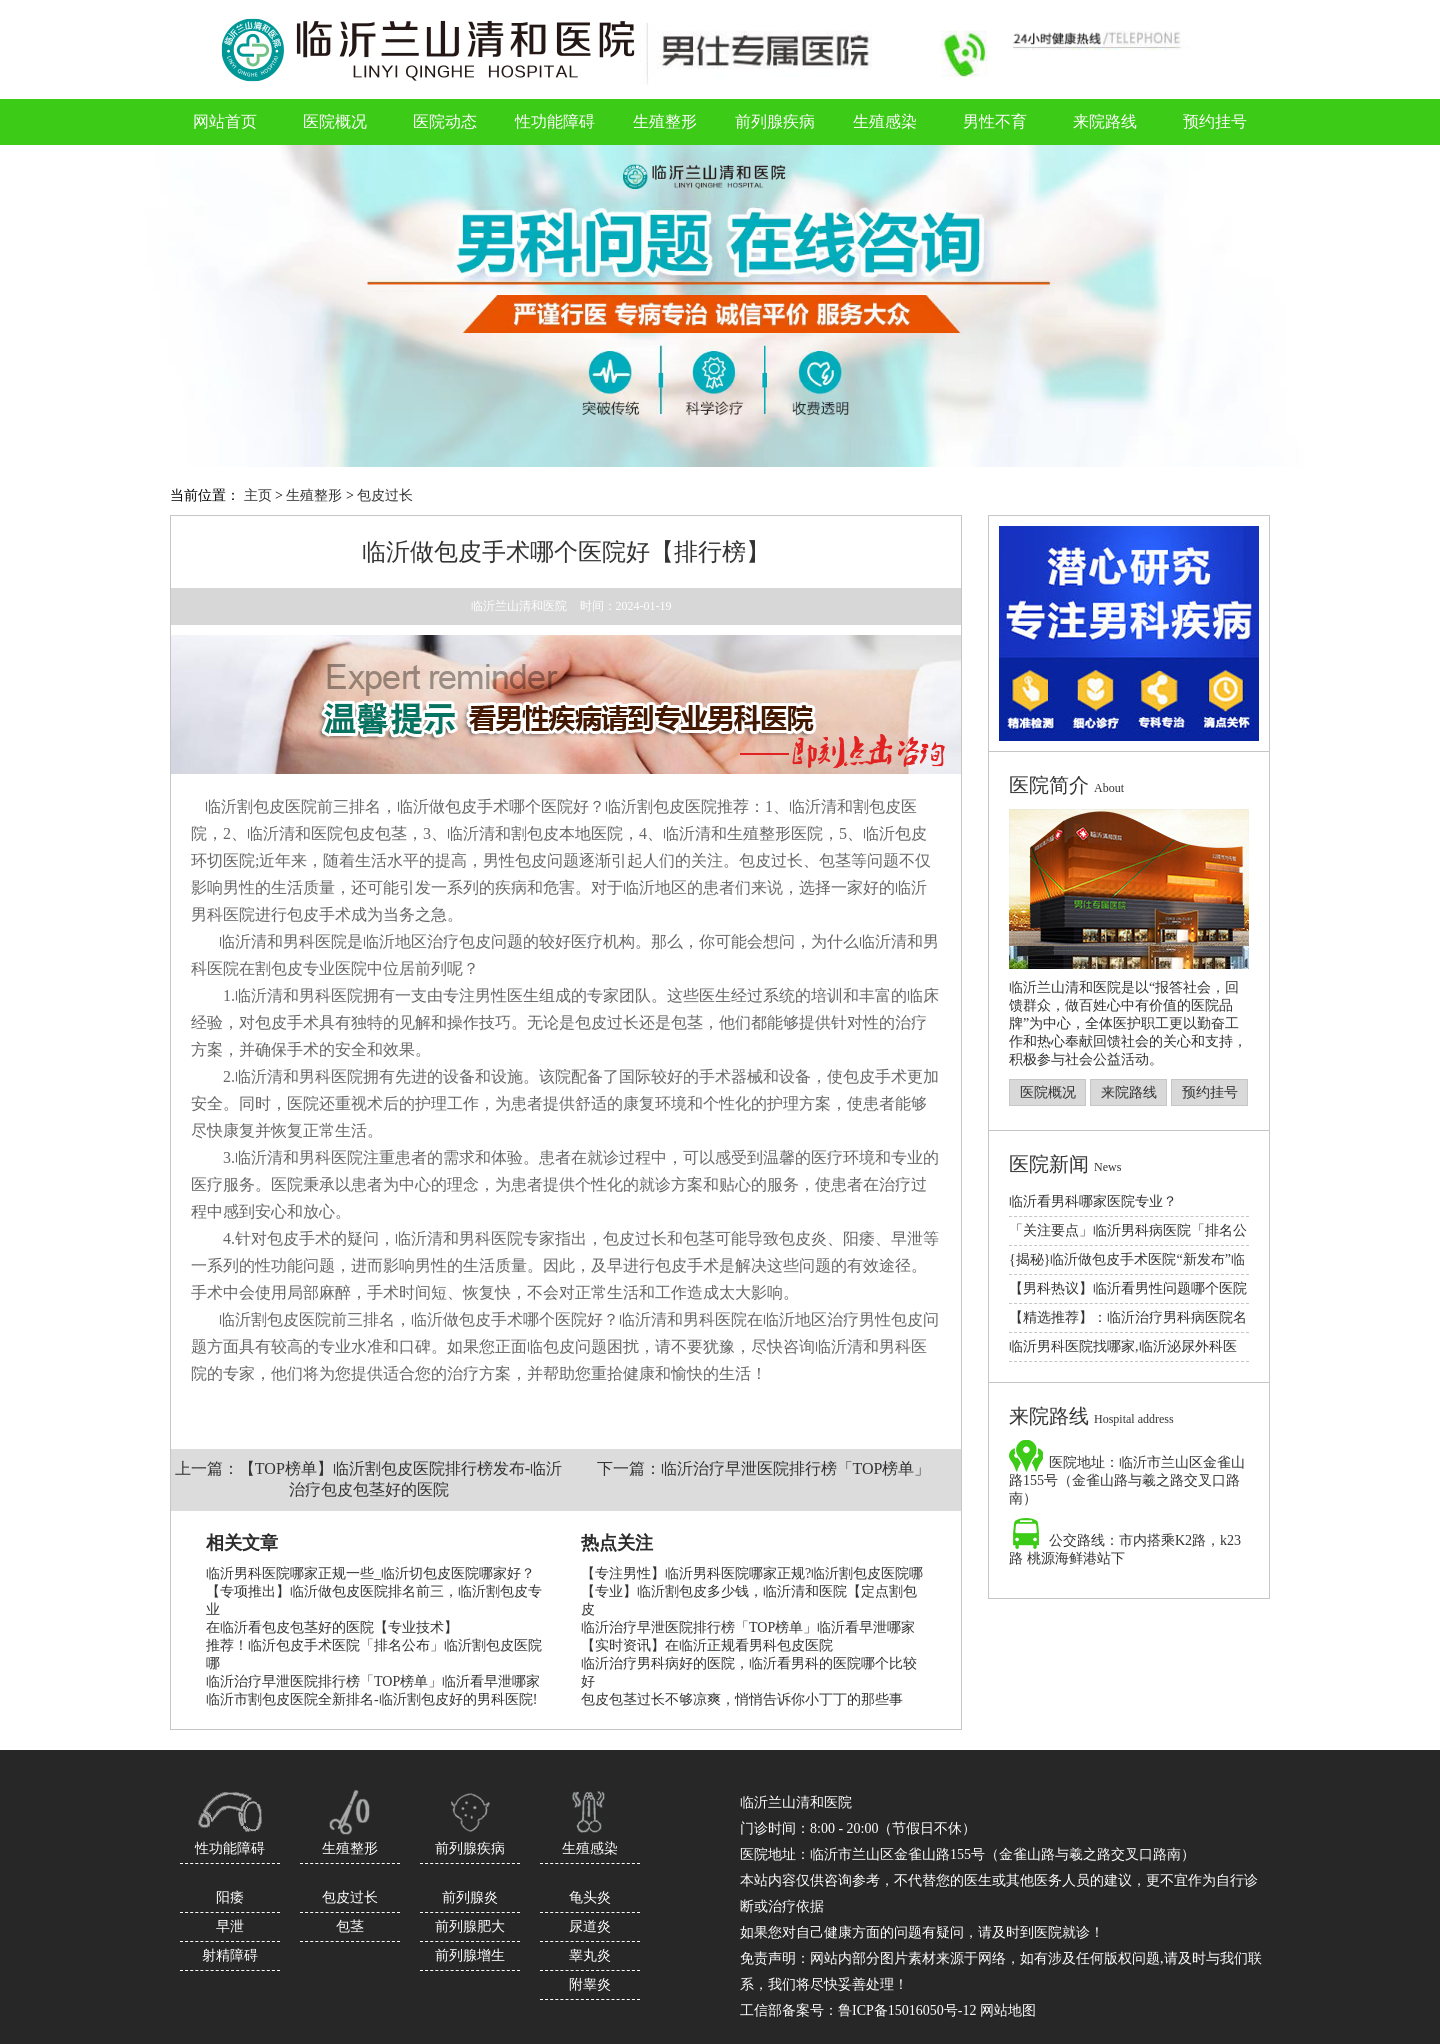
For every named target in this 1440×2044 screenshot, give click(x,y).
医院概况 (1048, 1092)
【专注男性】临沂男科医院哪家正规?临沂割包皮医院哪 (752, 1573)
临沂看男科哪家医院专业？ (1093, 1201)
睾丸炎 (590, 1955)
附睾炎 (590, 1984)
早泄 (230, 1926)
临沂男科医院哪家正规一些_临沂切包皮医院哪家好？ (370, 1573)
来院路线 (1129, 1092)
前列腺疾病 (470, 1848)
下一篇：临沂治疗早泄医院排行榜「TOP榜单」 (764, 1468)
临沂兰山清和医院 (519, 606)
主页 (258, 495)
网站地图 (1008, 2010)
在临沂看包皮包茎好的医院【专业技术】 (332, 1627)
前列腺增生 (470, 1955)
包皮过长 (385, 495)
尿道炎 (590, 1926)
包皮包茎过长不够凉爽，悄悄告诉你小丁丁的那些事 (742, 1699)
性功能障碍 (230, 1848)
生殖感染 (590, 1848)
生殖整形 (314, 495)
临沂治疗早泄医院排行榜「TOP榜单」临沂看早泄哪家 (373, 1681)
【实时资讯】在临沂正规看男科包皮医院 (707, 1645)
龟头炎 (590, 1897)
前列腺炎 (470, 1897)
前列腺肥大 (470, 1926)
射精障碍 (230, 1955)
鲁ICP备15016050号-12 (907, 2010)
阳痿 (230, 1897)
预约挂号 (1210, 1092)
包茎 (350, 1926)
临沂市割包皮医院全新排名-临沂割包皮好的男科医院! (371, 1699)
